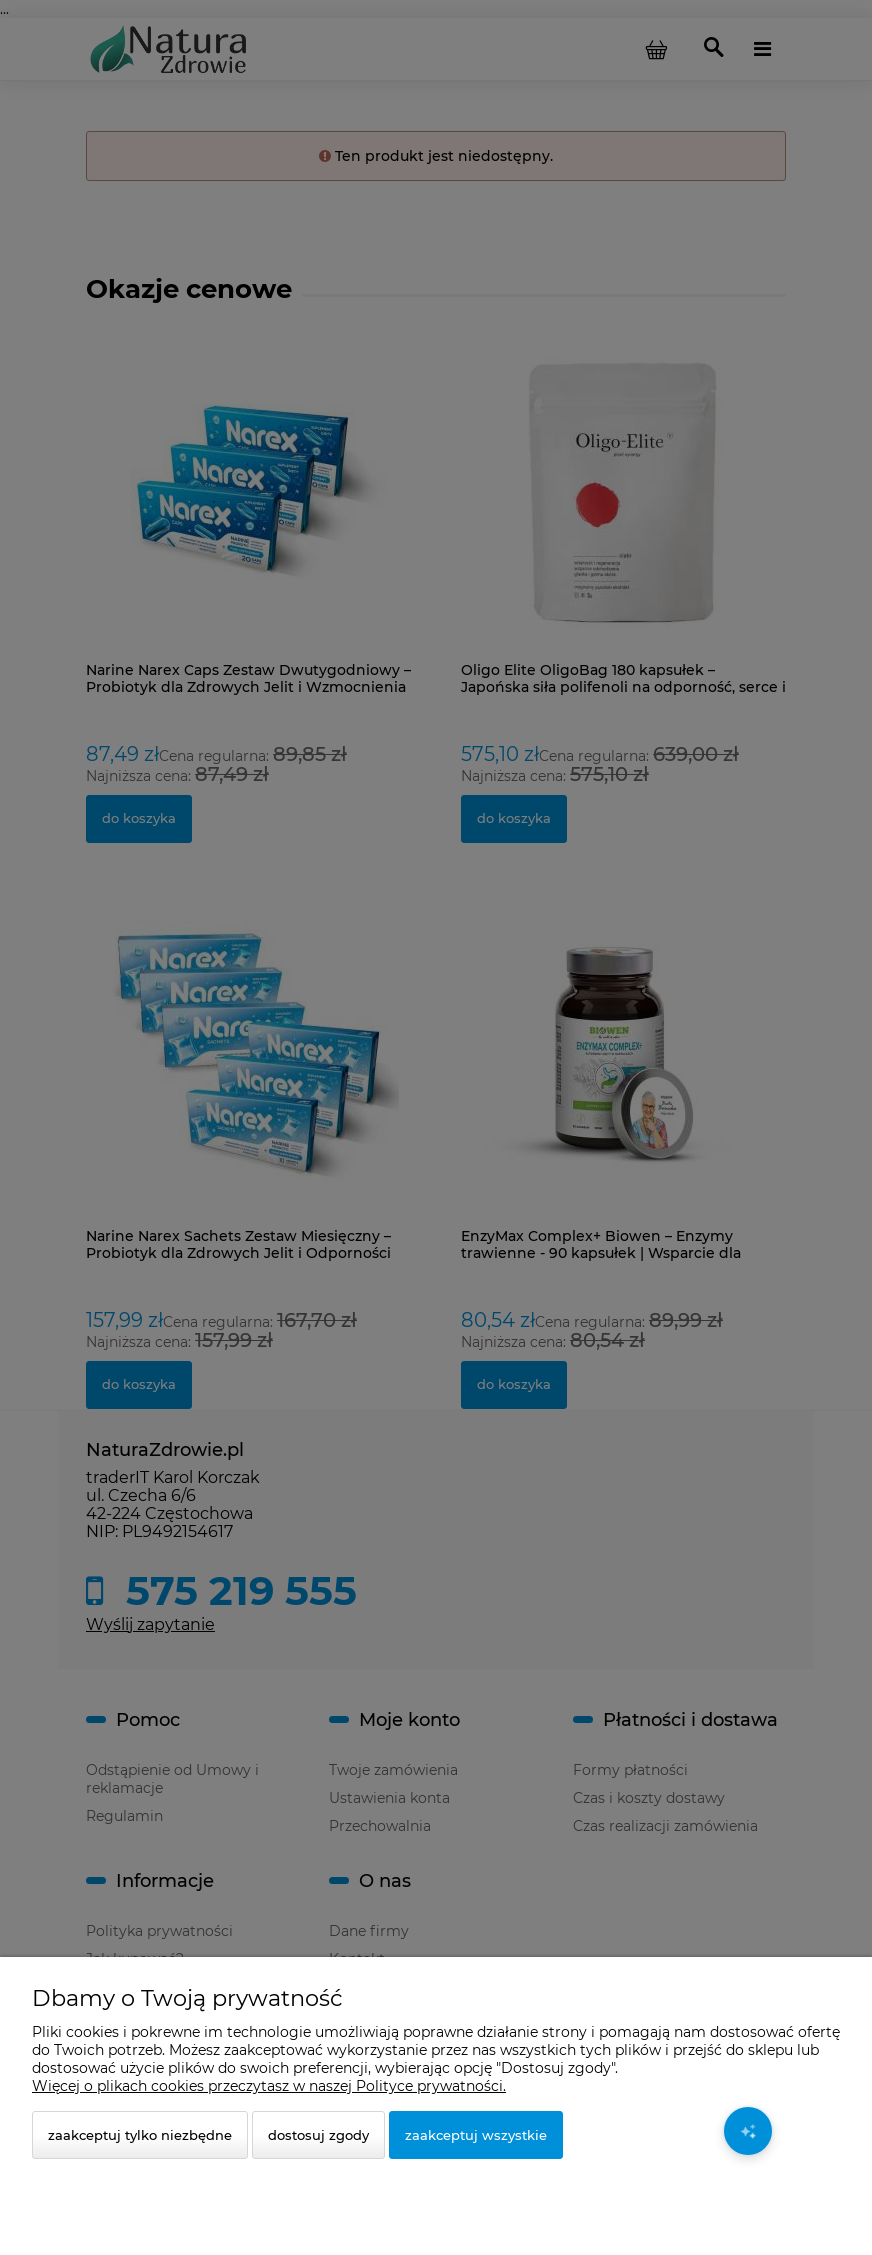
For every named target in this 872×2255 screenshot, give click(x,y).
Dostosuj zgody (318, 2135)
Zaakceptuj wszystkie (476, 2135)
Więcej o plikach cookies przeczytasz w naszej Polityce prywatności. (269, 2086)
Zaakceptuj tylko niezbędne (140, 2135)
